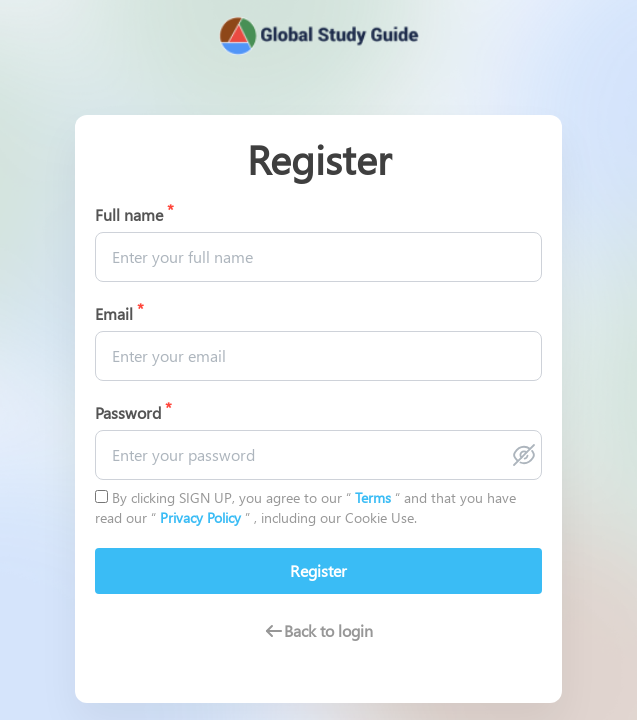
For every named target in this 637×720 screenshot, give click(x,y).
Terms (375, 497)
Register (318, 570)
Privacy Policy (202, 517)
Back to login (318, 630)
